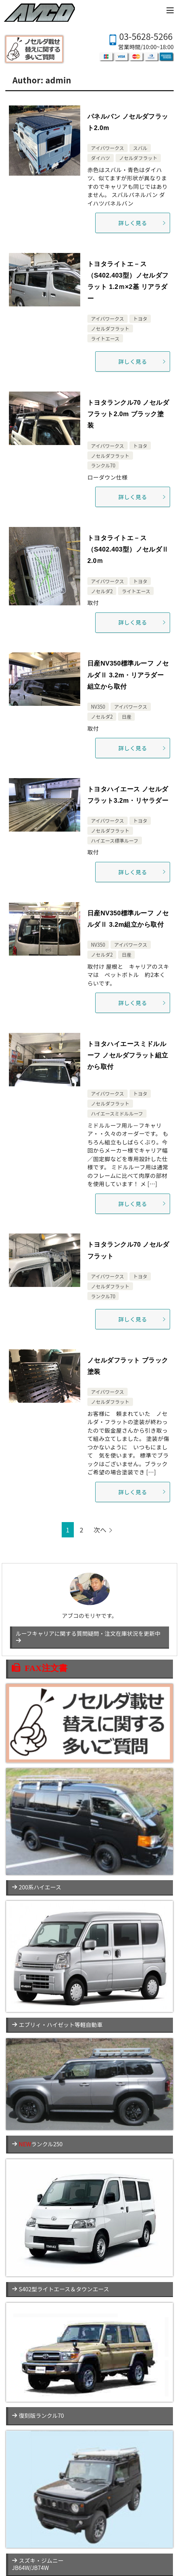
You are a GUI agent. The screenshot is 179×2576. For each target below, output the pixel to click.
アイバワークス (107, 147)
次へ (100, 1529)
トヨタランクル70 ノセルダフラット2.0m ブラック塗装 (128, 414)
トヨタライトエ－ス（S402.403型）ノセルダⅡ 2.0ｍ (128, 549)
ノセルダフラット (138, 157)
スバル (140, 147)
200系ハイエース (36, 1887)
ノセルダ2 (102, 591)
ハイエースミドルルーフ (117, 1113)
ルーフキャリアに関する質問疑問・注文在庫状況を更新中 (88, 1636)
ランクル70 (103, 465)
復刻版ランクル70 (38, 2415)
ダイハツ (100, 157)
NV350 (98, 706)
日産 (126, 716)
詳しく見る (142, 223)
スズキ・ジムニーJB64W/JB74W (37, 2564)
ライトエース (105, 338)
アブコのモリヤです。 (89, 1596)
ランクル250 (37, 2144)
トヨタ (140, 318)
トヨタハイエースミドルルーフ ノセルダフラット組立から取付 (127, 1055)
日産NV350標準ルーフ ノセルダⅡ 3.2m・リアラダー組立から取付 (128, 675)
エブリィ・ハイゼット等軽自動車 (57, 2025)
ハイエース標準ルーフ (114, 840)
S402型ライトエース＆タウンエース (60, 2289)
